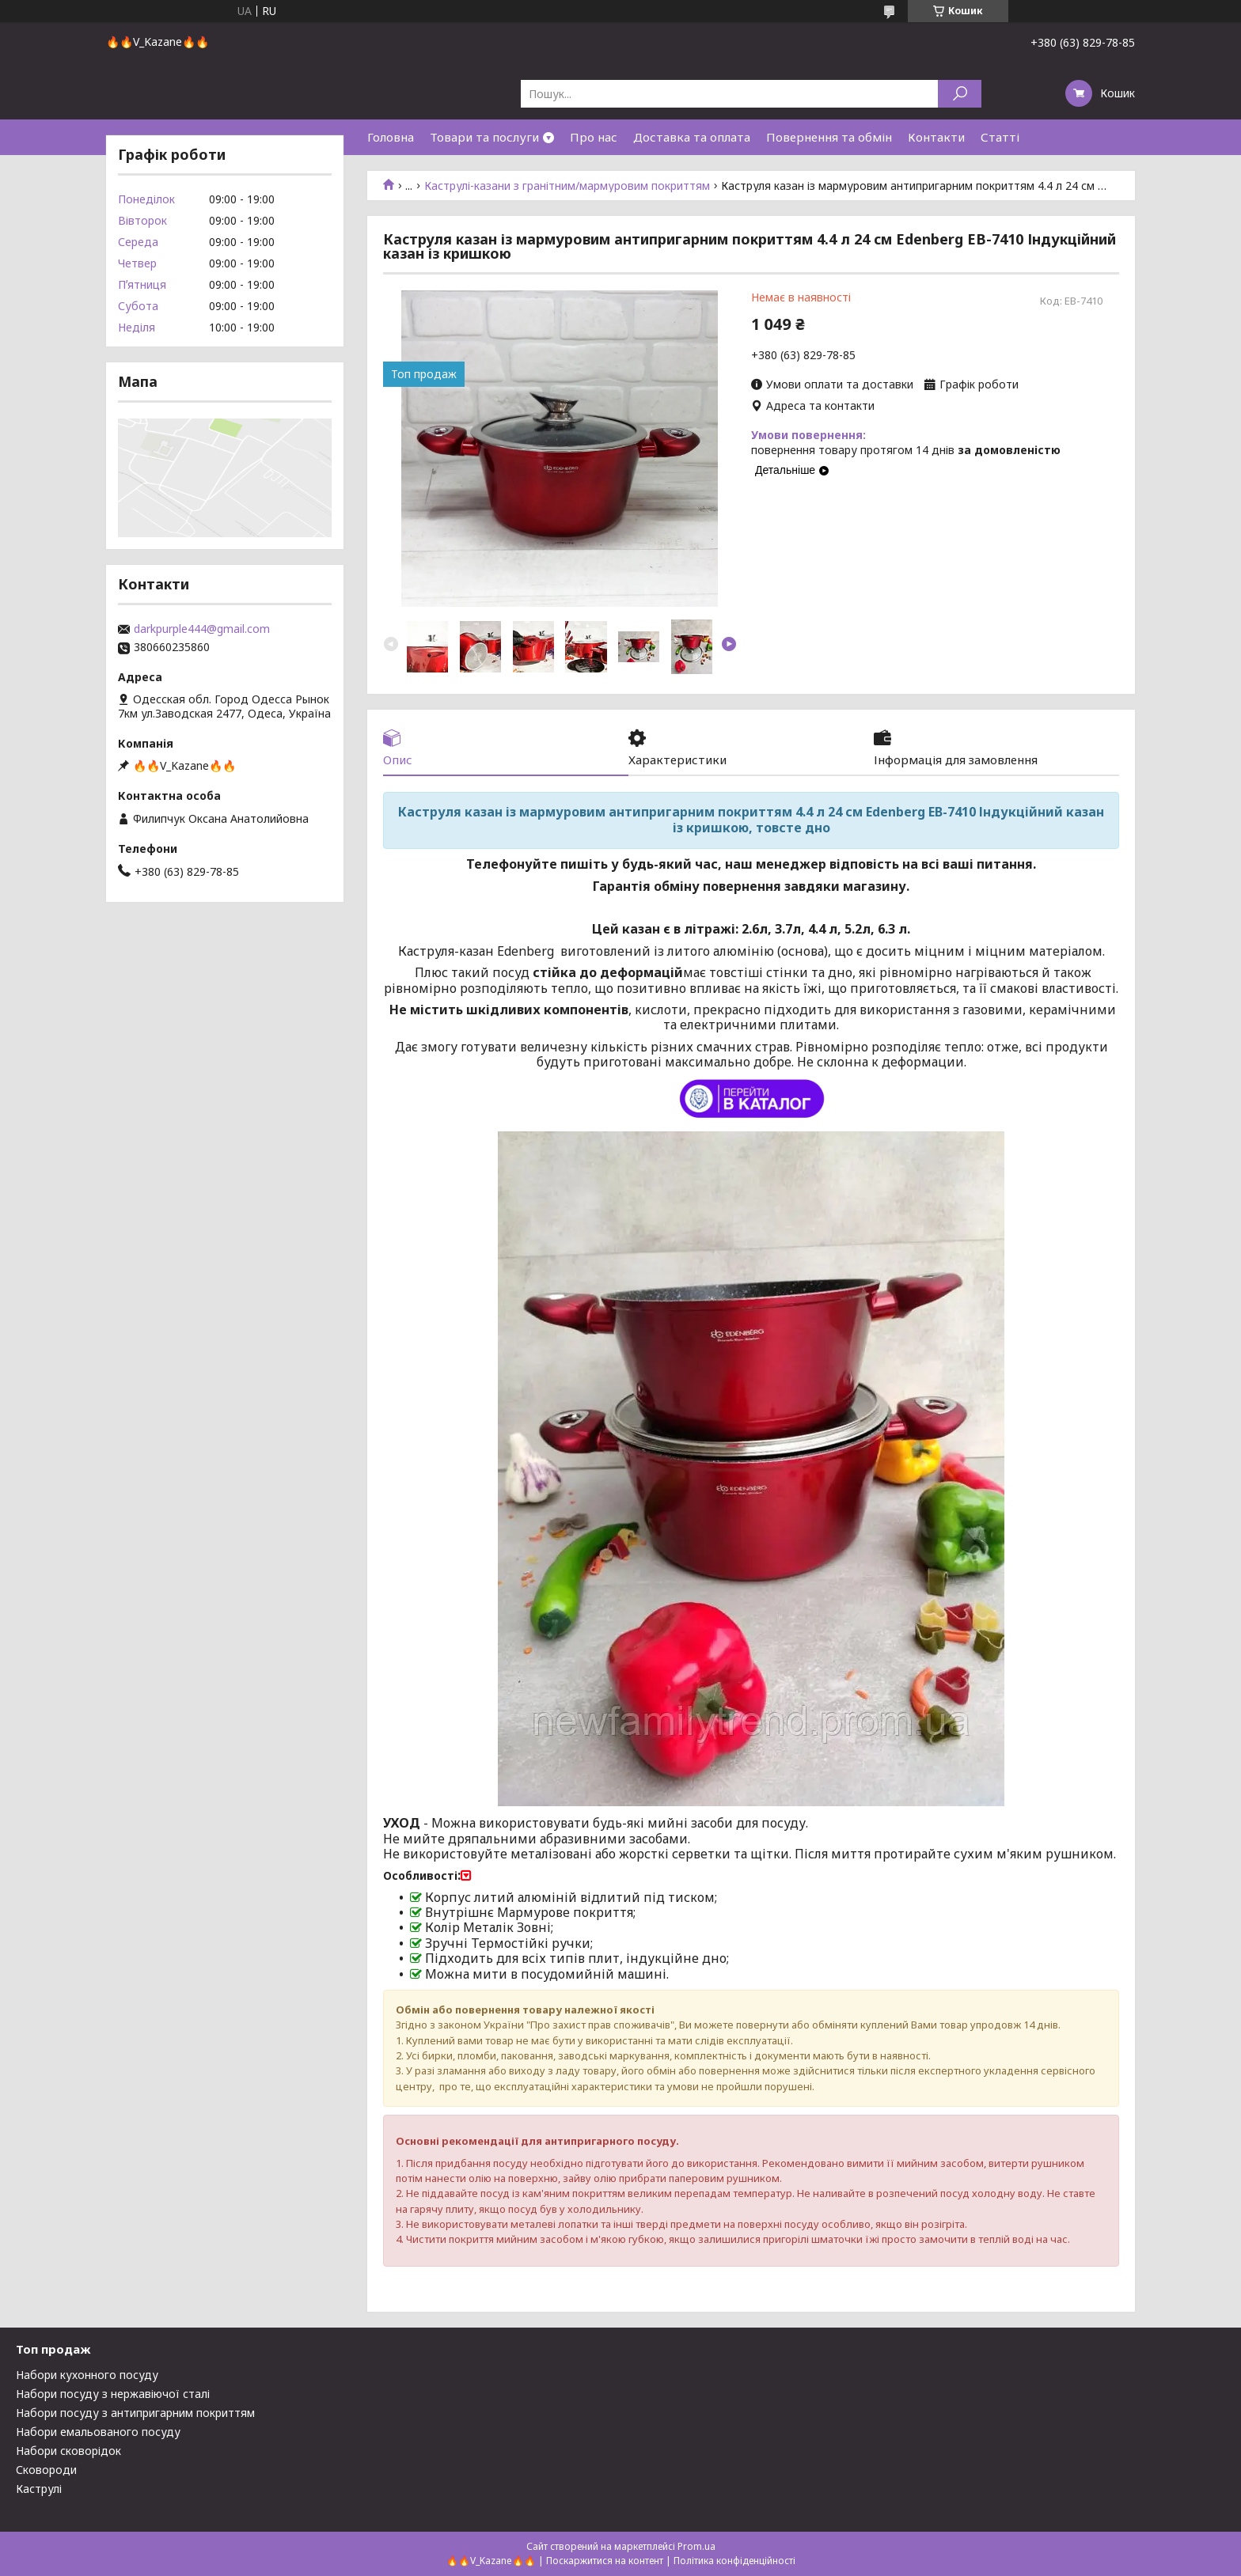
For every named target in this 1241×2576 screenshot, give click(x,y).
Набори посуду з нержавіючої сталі (113, 2393)
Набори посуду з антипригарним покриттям (135, 2412)
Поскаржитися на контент (604, 2560)
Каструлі (39, 2488)
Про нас (593, 137)
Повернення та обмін (829, 137)
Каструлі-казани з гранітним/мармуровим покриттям (567, 186)
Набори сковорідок (68, 2450)
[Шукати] (959, 94)
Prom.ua (696, 2546)
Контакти (936, 137)
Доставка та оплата (691, 137)
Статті (1000, 137)
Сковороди (46, 2469)
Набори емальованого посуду (98, 2431)
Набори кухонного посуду (87, 2374)
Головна (390, 137)
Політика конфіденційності (734, 2560)
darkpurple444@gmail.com (202, 629)
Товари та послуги (484, 137)
